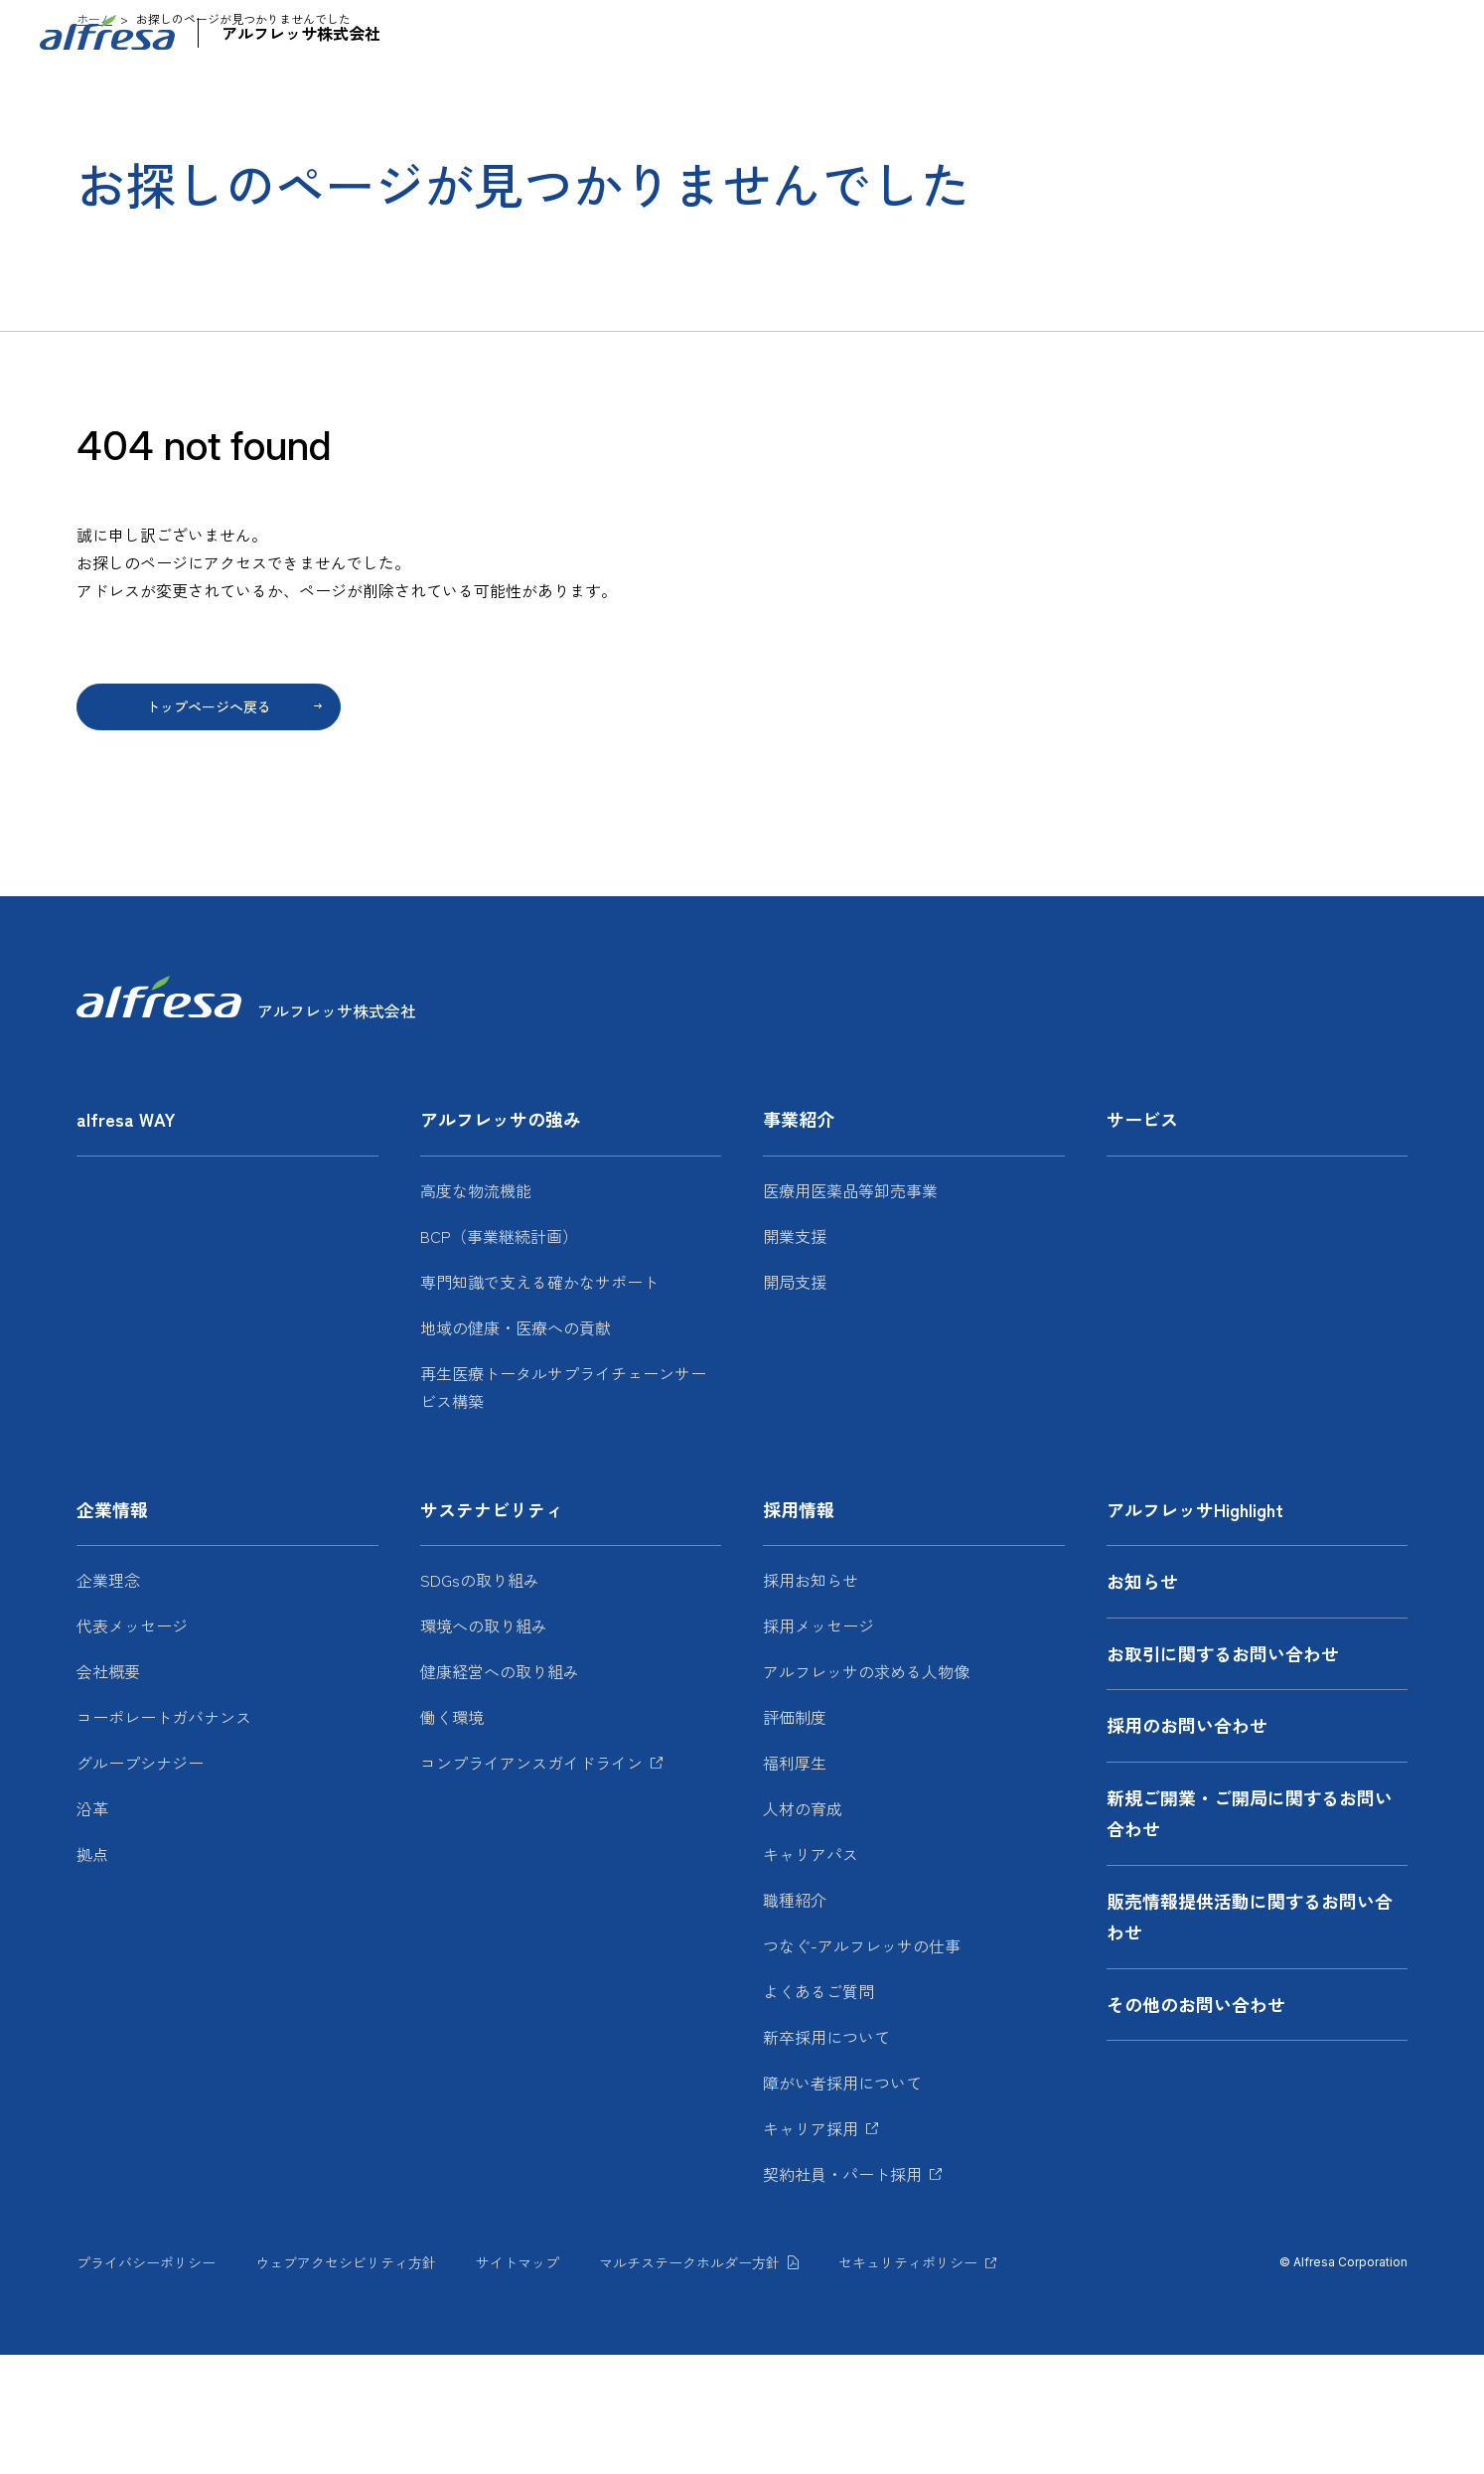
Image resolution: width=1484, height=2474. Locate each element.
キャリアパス (810, 1973)
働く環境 (452, 1836)
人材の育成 (802, 1927)
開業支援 (794, 1355)
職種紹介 (794, 2019)
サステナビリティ (1196, 94)
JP (1342, 34)
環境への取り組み (483, 1745)
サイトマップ (517, 2382)
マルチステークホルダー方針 (689, 2382)
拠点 (92, 1973)
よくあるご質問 (818, 2110)
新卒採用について (826, 2156)
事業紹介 (812, 94)
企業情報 (1040, 94)
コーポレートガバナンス (163, 1836)
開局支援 (794, 1401)
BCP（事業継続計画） (499, 1355)
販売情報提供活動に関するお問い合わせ (1250, 2036)
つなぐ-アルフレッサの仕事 (862, 2065)
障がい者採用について (842, 2202)
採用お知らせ (810, 1699)
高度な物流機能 (475, 1309)
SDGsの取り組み (479, 1699)
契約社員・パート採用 (842, 2293)
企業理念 (108, 1699)
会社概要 (108, 1790)
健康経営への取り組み (499, 1790)
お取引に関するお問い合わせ (1223, 1772)
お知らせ (1122, 35)
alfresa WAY (493, 94)
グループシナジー (140, 1882)
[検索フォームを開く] (1440, 35)
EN (1395, 34)
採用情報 (1352, 94)
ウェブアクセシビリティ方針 (345, 2382)
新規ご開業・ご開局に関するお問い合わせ (1250, 1932)
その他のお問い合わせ (1196, 2123)
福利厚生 (794, 1882)
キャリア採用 (810, 2247)
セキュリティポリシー (907, 2382)
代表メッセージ (132, 1745)
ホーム (94, 137)
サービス (936, 94)
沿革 (92, 1927)
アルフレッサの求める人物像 (866, 1790)
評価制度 (794, 1836)
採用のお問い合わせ (1187, 1844)
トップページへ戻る (208, 826)
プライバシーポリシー (146, 2382)
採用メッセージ (818, 1745)
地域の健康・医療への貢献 (515, 1447)
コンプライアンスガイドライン (531, 1882)
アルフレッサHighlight (1008, 35)
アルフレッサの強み (648, 94)
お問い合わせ (1237, 35)
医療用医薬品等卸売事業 (850, 1309)
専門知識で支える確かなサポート (539, 1401)
